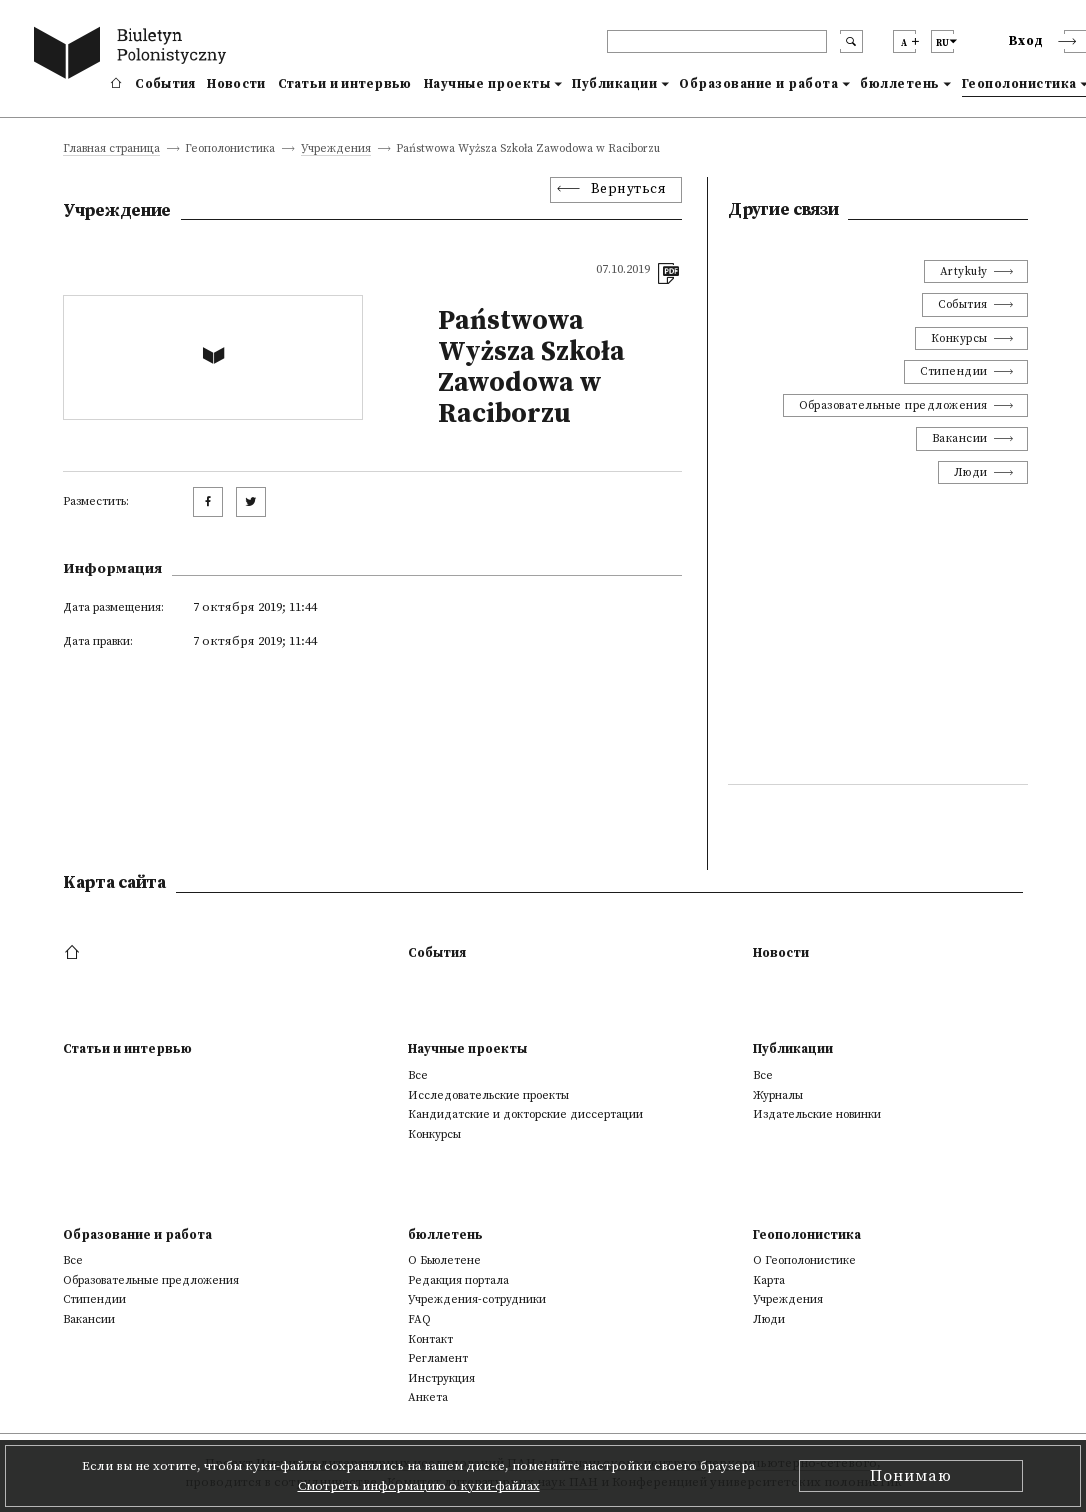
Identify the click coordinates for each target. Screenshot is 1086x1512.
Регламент (438, 1358)
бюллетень (900, 84)
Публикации (614, 84)
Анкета (428, 1397)
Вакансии (960, 438)
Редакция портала (458, 1280)
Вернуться (629, 189)
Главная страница (111, 149)
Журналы (778, 1095)
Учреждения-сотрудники (477, 1299)
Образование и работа (758, 84)
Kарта (769, 1280)
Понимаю (911, 1476)
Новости (236, 84)
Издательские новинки (817, 1114)
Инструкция (441, 1378)
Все (418, 1075)
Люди (971, 472)
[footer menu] (74, 953)
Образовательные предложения (893, 405)
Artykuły (964, 271)
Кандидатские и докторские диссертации (525, 1114)
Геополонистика (807, 1235)
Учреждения (336, 149)
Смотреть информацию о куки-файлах (419, 1486)
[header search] (717, 41)
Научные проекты (487, 84)
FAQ (419, 1319)
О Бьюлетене (444, 1260)
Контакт (430, 1339)
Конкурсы (959, 338)
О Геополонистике (804, 1260)
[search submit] (851, 41)
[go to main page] (134, 55)
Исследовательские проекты (488, 1095)
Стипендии (954, 371)
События (165, 84)
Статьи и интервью (345, 84)
